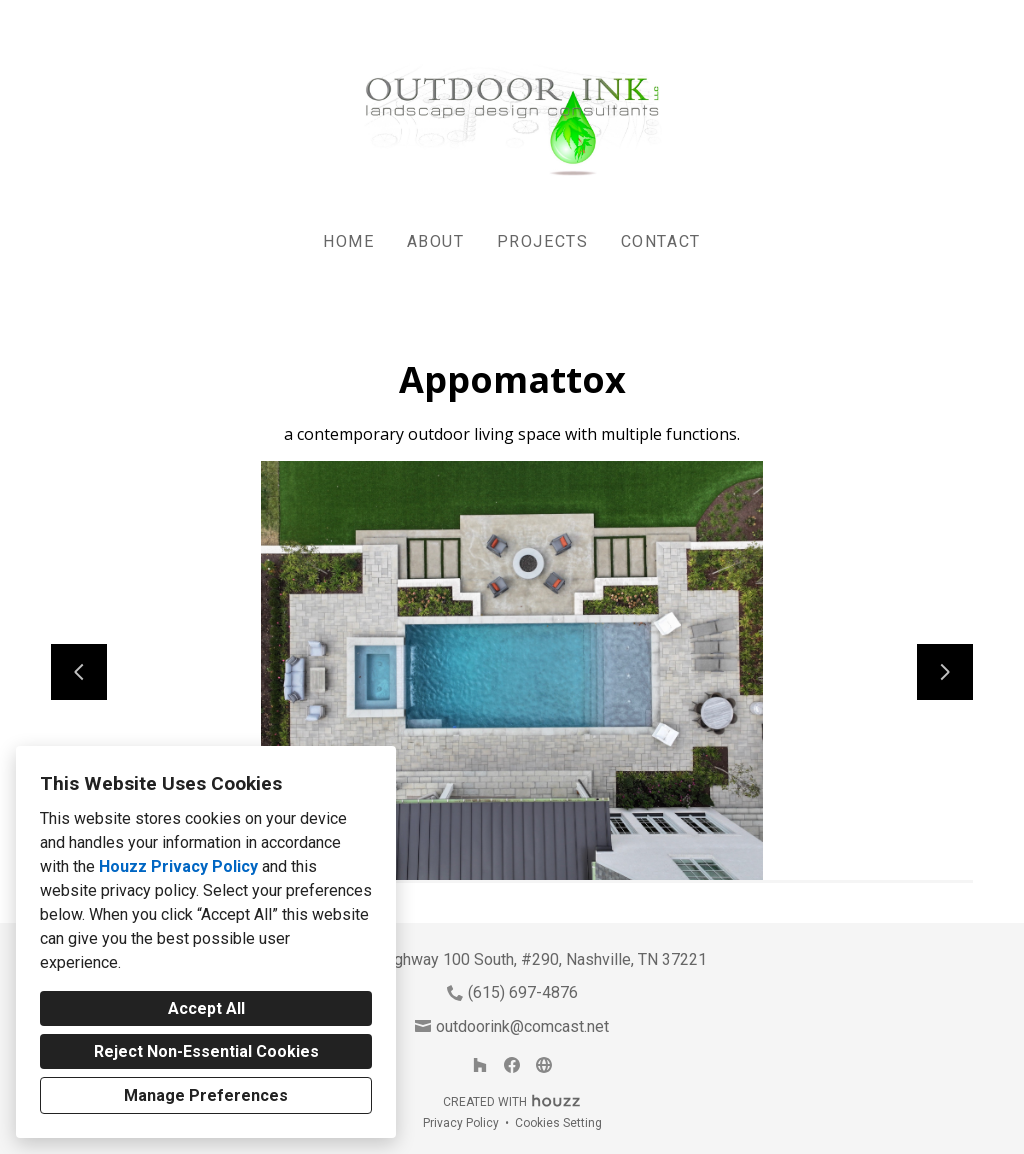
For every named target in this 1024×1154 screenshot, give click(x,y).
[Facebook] (512, 1065)
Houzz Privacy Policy (178, 866)
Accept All (206, 1008)
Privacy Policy (461, 1123)
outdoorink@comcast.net (522, 1026)
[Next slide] (945, 672)
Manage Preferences (206, 1095)
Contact (661, 241)
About (436, 241)
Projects (543, 241)
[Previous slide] (79, 672)
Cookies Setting (558, 1123)
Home (348, 241)
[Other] (544, 1065)
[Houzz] (480, 1065)
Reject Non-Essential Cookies (206, 1051)
